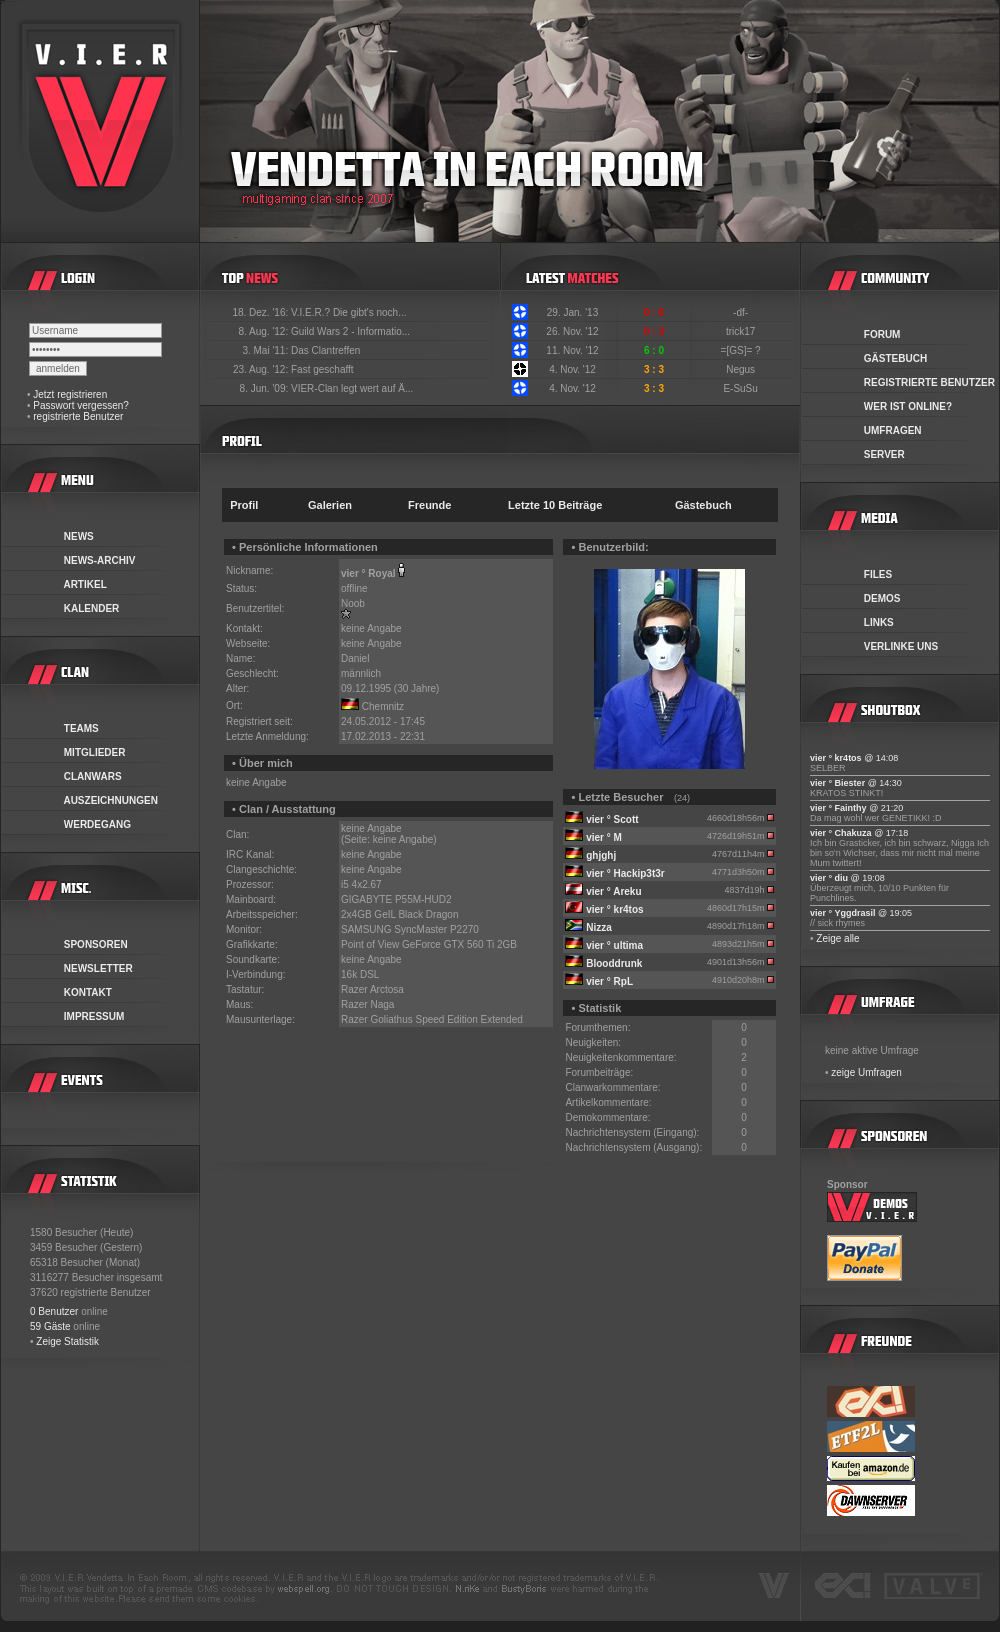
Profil (244, 505)
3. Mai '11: (266, 350)
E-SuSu (741, 388)
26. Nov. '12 (572, 331)
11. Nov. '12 (572, 350)
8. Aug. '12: (264, 331)
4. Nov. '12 (572, 369)
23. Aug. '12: (262, 369)
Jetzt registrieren (70, 394)
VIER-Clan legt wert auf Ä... (352, 388)
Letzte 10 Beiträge (555, 505)
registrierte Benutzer (78, 416)
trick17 (742, 331)
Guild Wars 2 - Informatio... (350, 331)
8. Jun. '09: (265, 388)
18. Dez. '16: (261, 312)
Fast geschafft (322, 369)
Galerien (330, 505)
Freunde (429, 505)
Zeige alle (837, 938)
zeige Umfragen (866, 1072)
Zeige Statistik (67, 1341)
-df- (742, 312)
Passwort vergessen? (81, 405)
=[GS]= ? (742, 350)
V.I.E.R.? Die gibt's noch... (349, 312)
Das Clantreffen (325, 350)
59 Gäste (50, 1326)
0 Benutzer (54, 1311)
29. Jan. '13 (572, 312)
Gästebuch (703, 505)
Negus (742, 369)
